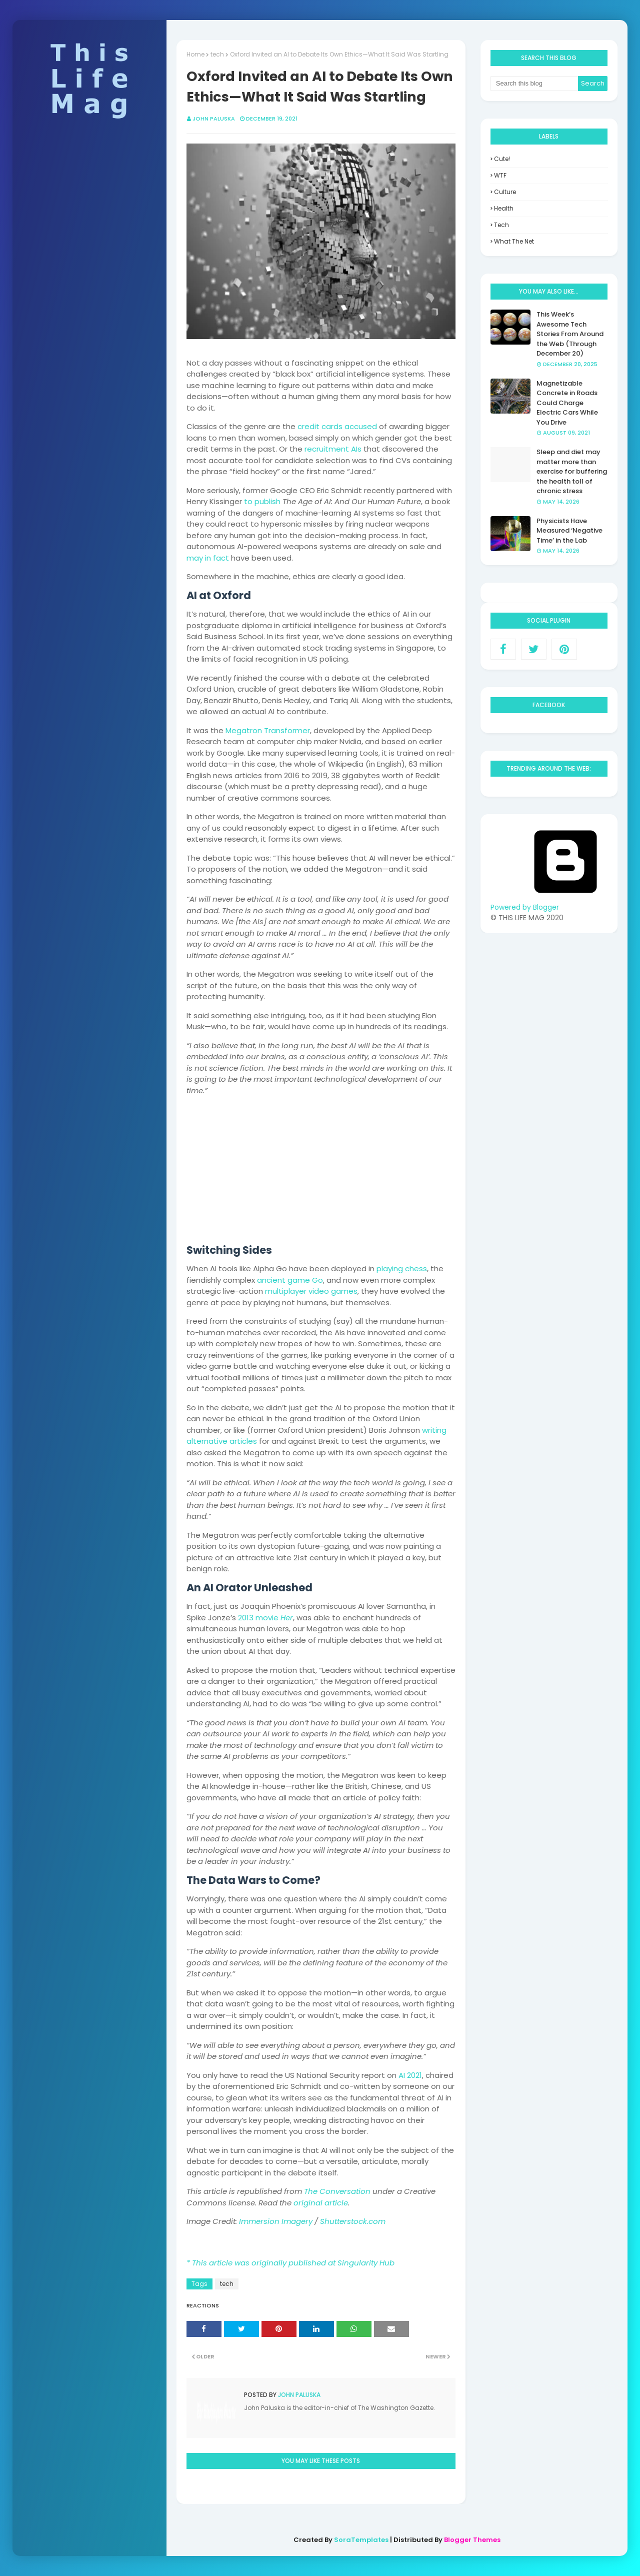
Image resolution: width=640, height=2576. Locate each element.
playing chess (401, 1268)
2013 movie (265, 1617)
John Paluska (213, 119)
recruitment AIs (333, 449)
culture (505, 192)
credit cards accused (337, 426)
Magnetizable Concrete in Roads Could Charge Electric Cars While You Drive (567, 403)
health (504, 208)
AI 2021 (410, 2075)
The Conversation (337, 2191)
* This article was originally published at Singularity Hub (290, 2262)
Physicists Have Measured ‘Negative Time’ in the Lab (569, 530)
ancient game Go (290, 1280)
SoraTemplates (361, 2539)
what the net (514, 241)
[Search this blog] (534, 83)
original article (321, 2202)
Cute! (502, 159)
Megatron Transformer (268, 730)
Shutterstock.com (353, 2221)
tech (217, 54)
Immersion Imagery (275, 2221)
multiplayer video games (311, 1291)
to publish (262, 501)
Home (195, 54)
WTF (500, 175)
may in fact (207, 558)
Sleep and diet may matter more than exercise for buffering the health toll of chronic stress (571, 471)
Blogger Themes (472, 2539)
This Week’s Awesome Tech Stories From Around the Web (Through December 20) (570, 334)
